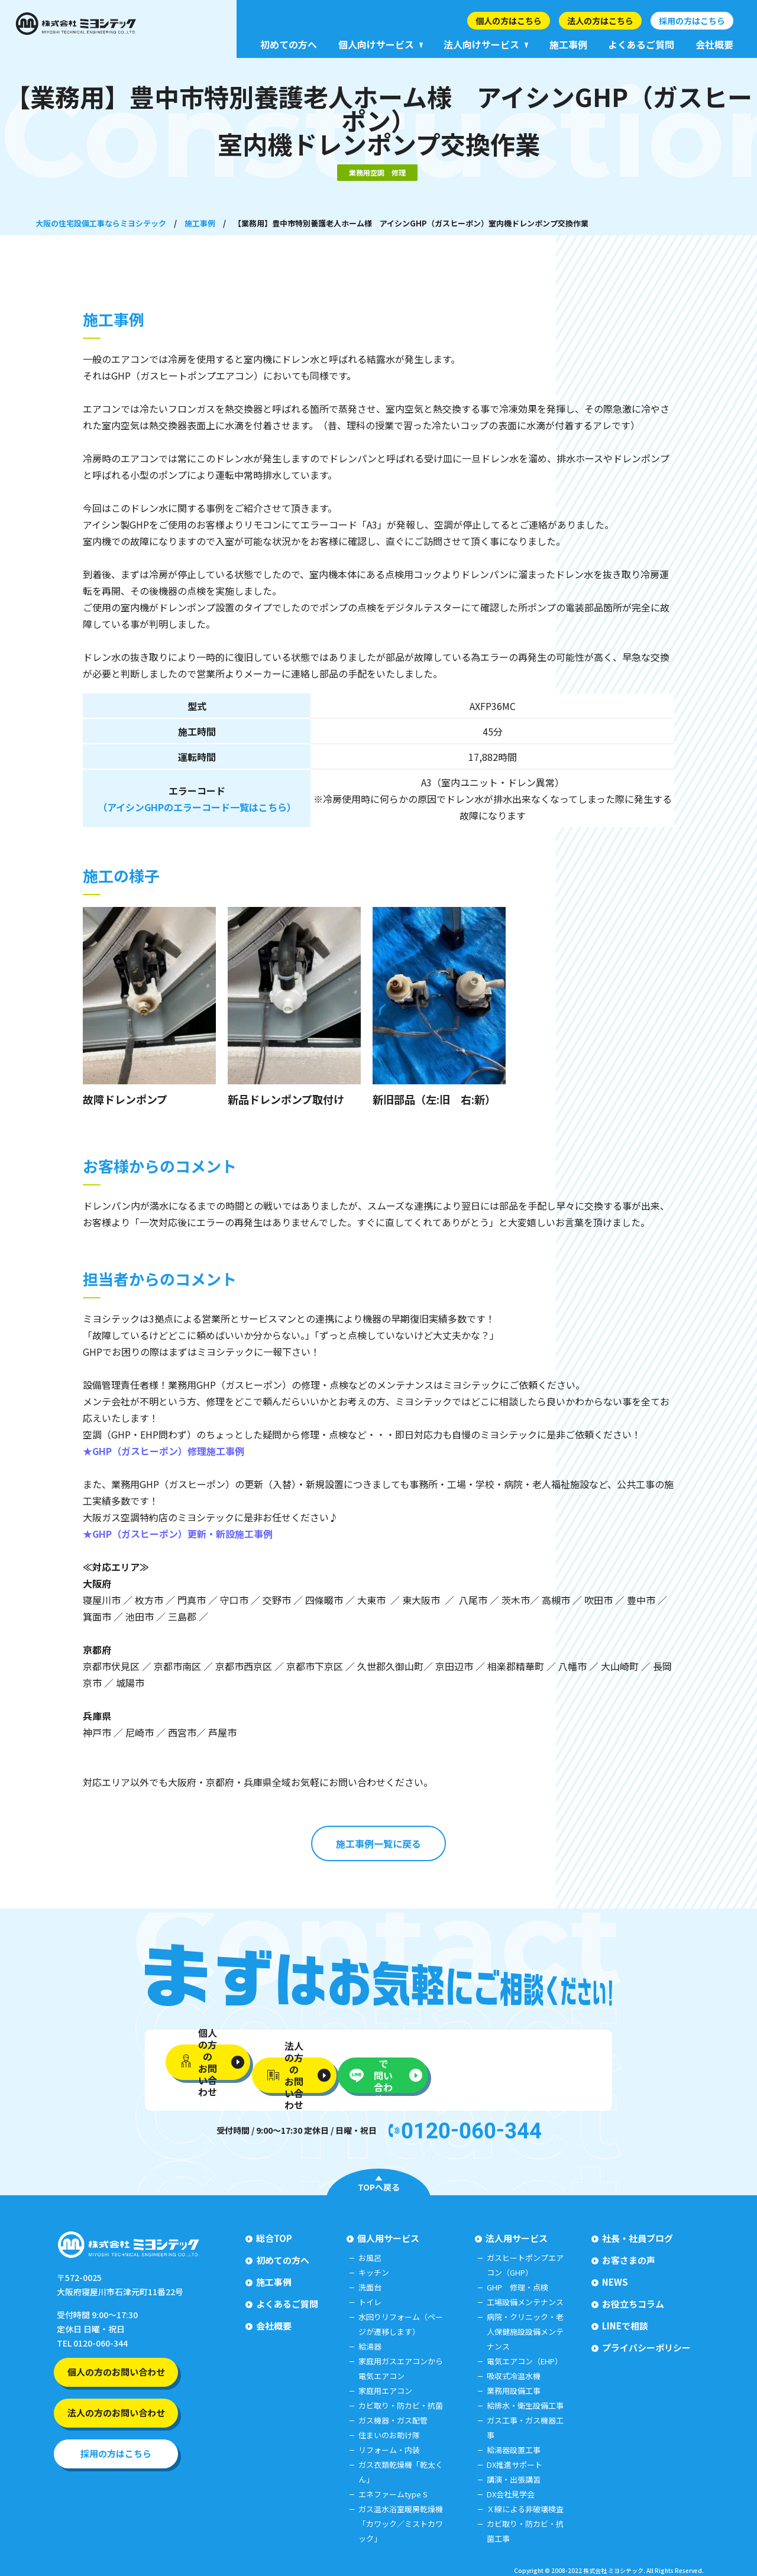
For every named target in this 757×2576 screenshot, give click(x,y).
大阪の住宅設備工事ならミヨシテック (100, 223)
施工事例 (200, 223)
